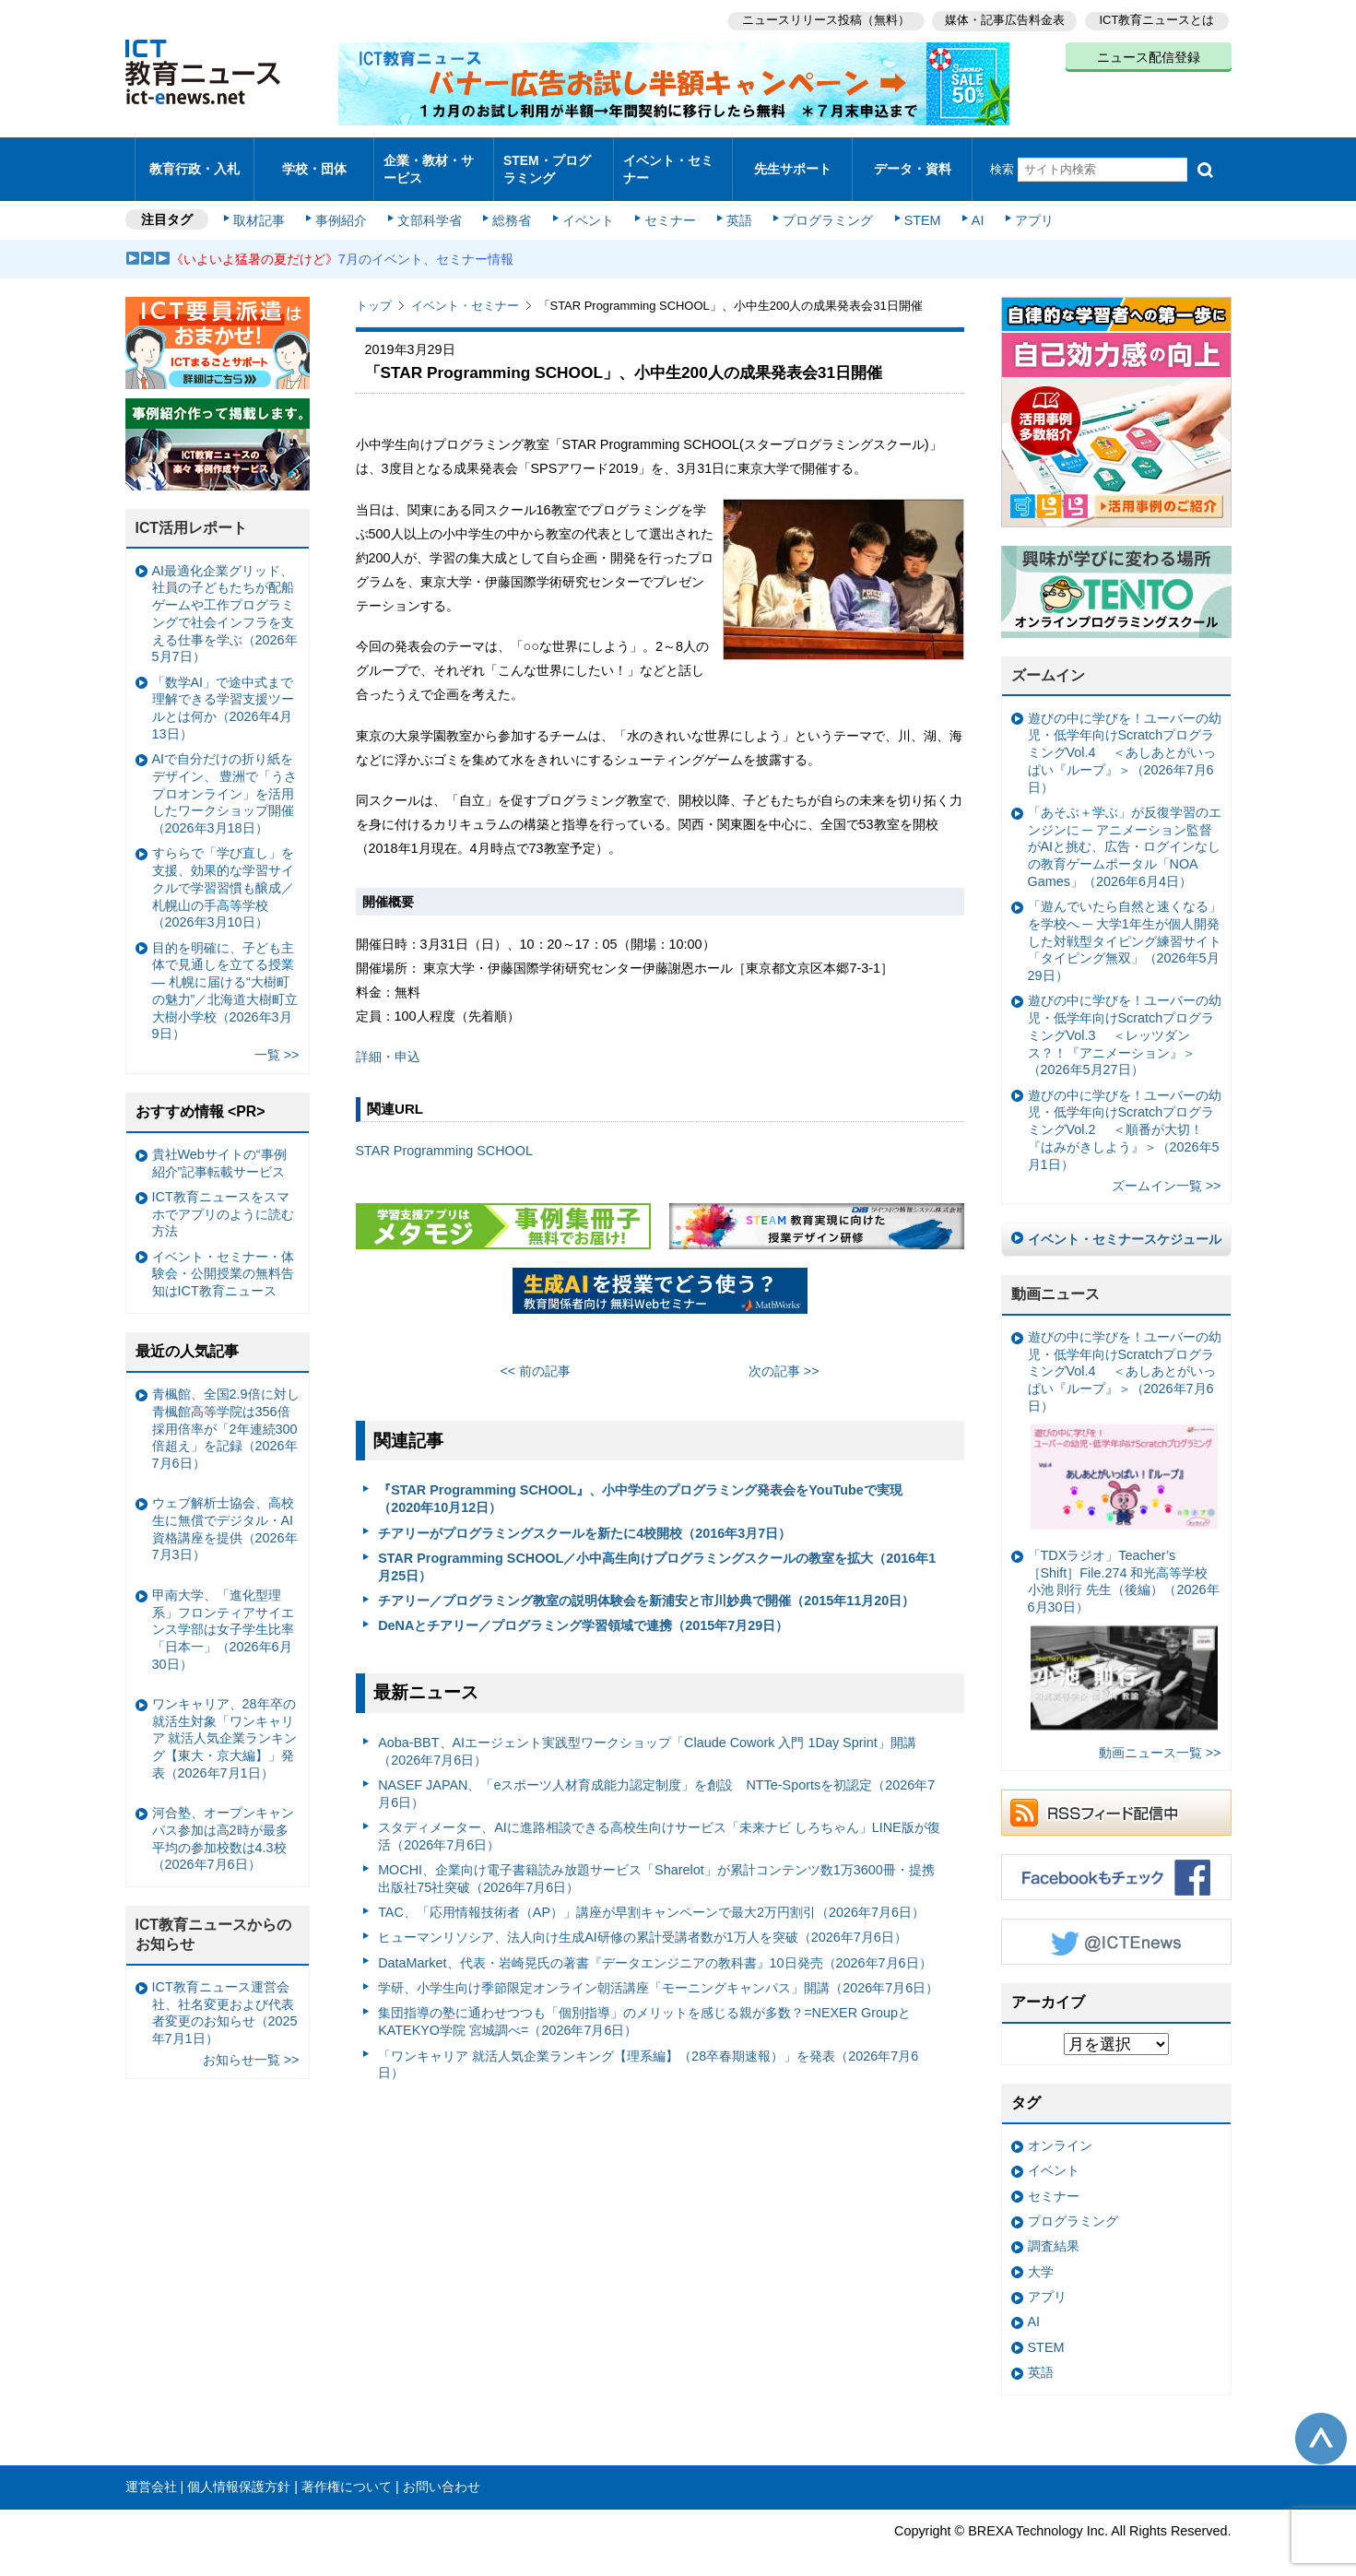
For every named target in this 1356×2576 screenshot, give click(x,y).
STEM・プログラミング (553, 160)
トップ (374, 290)
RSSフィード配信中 (1116, 1797)
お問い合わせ (441, 2471)
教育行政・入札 (194, 161)
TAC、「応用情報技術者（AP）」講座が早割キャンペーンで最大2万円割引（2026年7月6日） (651, 1896)
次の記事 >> (784, 1355)
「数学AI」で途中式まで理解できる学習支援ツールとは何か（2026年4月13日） (223, 692)
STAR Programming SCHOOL (444, 1135)
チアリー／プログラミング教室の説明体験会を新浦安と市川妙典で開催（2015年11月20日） (646, 1585)
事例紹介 (344, 204)
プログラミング (822, 204)
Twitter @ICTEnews (1116, 1926)
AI (968, 204)
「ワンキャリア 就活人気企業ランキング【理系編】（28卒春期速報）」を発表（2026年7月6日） (648, 2048)
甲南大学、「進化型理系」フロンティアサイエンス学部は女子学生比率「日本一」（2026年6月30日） (223, 1614)
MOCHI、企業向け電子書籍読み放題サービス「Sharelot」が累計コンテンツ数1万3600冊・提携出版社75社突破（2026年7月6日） (656, 1863)
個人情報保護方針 (238, 2471)
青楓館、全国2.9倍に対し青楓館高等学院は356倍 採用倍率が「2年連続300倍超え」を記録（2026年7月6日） (226, 1413)
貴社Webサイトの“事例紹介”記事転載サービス (219, 1147)
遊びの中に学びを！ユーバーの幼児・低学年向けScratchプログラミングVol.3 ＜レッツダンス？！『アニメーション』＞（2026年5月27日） (1124, 1019)
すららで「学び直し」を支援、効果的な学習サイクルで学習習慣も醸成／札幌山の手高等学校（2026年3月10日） (223, 872)
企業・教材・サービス (428, 160)
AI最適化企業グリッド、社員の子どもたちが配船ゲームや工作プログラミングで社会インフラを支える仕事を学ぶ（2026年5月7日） (225, 598)
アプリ (1023, 204)
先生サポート (793, 161)
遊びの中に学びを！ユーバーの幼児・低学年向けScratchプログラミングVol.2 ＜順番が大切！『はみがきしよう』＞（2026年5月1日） (1124, 1113)
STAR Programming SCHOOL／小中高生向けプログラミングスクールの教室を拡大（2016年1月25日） (657, 1551)
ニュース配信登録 (1148, 55)
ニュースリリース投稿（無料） (822, 19)
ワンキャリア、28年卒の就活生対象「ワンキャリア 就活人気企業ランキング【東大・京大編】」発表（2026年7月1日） (225, 1723)
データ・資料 (913, 161)
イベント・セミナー (668, 160)
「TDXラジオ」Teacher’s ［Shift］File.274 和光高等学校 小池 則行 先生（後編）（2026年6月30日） (1124, 1626)
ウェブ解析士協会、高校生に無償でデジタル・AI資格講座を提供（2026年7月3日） (225, 1513)
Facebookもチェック (1116, 1861)
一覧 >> (277, 1039)
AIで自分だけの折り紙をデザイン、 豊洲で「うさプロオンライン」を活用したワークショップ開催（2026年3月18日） (225, 778)
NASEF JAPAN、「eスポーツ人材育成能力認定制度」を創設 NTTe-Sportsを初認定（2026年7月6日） (656, 1778)
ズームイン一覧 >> (1166, 1169)
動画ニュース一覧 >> (1160, 1737)
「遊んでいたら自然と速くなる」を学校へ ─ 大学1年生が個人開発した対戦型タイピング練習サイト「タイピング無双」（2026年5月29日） (1124, 925)
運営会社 (151, 2471)
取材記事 (263, 204)
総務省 (511, 204)
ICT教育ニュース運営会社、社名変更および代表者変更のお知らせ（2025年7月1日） (225, 1997)
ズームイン (1048, 660)
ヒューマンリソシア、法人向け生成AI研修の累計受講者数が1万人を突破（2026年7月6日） (642, 1921)
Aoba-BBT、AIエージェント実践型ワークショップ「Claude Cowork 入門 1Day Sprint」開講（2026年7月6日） (647, 1735)
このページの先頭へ (1321, 2423)
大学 (1041, 2256)
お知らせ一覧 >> (251, 2044)
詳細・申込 (388, 1041)
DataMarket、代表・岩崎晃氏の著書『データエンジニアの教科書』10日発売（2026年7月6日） (654, 1947)
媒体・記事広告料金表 (1003, 19)
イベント (586, 204)
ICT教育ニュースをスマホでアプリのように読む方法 (223, 1198)
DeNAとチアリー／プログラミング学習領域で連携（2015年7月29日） (583, 1609)
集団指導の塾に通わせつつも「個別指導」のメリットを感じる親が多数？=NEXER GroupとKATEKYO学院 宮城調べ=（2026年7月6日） (644, 2006)
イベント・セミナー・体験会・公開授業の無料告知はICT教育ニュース (223, 1258)
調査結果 (1053, 2230)
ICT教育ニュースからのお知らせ (214, 1918)
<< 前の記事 (535, 1355)
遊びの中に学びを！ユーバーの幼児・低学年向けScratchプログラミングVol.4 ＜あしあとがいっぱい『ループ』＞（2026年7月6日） (1124, 737)
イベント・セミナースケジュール (1124, 1223)
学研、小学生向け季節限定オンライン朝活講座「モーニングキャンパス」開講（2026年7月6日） (658, 1972)
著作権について (346, 2471)
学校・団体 (314, 161)
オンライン (1060, 2129)
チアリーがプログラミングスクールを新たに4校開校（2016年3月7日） (584, 1516)
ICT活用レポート (192, 512)
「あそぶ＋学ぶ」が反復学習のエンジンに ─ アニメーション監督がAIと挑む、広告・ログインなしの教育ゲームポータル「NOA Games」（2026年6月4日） (1124, 831)
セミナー (667, 204)
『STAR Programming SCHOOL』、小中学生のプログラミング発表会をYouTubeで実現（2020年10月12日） (640, 1483)
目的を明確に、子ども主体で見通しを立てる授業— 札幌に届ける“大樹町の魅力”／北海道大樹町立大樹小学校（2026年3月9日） (225, 974)
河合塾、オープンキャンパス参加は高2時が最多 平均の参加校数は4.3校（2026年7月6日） (226, 1823)
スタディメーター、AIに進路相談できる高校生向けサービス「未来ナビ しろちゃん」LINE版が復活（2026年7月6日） (659, 1820)
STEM (914, 204)
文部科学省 (431, 204)
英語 (735, 204)
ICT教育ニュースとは (1157, 19)
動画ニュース (1055, 1278)
